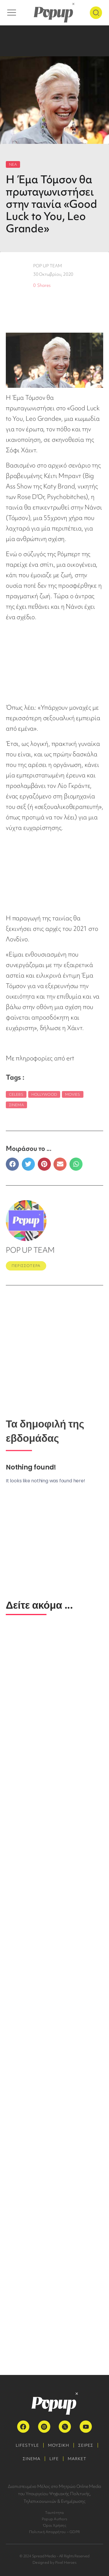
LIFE (54, 2458)
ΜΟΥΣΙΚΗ (58, 2445)
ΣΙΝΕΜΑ (31, 2458)
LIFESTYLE (27, 2445)
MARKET (77, 2458)
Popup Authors (54, 2518)
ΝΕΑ (13, 164)
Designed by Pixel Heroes (54, 2562)
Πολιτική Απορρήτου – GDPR (54, 2531)
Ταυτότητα (54, 2512)
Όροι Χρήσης (54, 2525)
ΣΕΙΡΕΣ (85, 2445)
